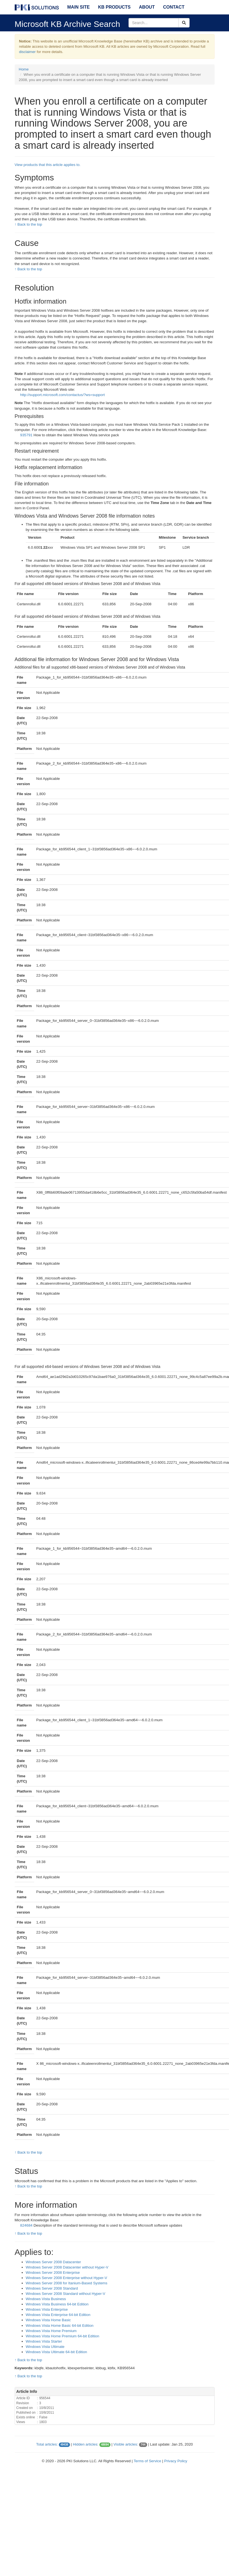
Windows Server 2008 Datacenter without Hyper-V (67, 2267)
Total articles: (47, 2444)
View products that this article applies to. (48, 165)
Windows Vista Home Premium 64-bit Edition (62, 2336)
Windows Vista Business (46, 2299)
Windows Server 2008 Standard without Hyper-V (65, 2294)
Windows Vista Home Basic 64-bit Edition (60, 2325)
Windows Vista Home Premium (51, 2331)
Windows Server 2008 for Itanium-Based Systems (66, 2283)
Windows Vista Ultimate (45, 2347)
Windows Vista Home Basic (48, 2320)
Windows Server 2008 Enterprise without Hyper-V (66, 2278)
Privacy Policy (175, 2461)
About (147, 7)
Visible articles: (126, 2444)
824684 (26, 2225)
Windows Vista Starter (44, 2341)
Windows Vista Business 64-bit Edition (57, 2304)
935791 (26, 435)
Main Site (78, 7)
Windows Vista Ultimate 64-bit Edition (56, 2352)
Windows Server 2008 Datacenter (53, 2262)
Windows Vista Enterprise (47, 2309)
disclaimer (27, 52)
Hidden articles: (85, 2444)
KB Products (114, 7)
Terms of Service (147, 2461)
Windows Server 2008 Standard (52, 2288)
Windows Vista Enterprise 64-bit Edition (58, 2315)
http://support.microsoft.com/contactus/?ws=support (62, 395)
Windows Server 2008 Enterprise (53, 2272)
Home (24, 69)
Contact (173, 7)
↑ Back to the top (28, 224)
